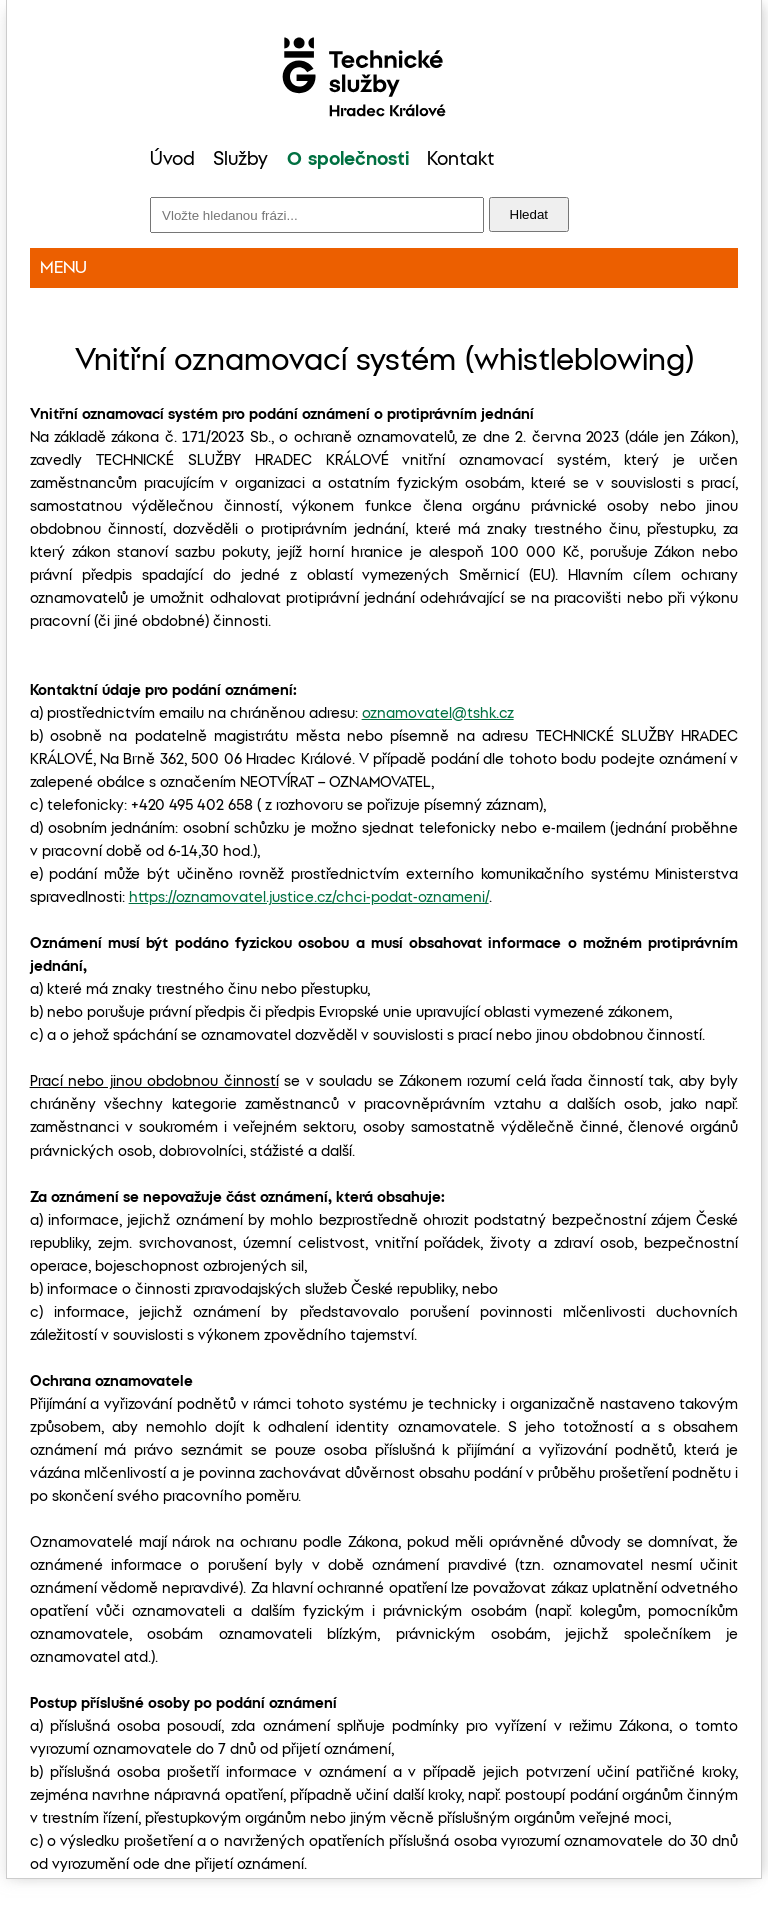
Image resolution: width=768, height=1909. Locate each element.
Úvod (172, 160)
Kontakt (460, 160)
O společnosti (348, 160)
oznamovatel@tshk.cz (438, 714)
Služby (240, 160)
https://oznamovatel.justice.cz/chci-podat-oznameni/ (309, 898)
